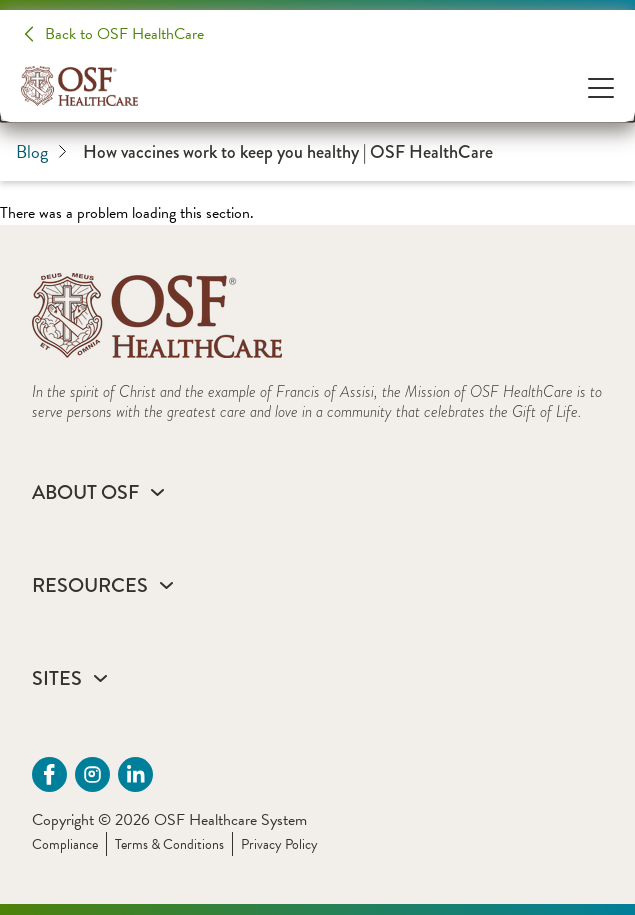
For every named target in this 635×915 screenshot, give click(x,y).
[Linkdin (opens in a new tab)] (135, 774)
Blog (41, 151)
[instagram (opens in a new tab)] (92, 774)
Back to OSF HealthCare (124, 34)
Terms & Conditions (169, 844)
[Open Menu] (601, 86)
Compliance (65, 844)
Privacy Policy (279, 844)
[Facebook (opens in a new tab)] (49, 774)
